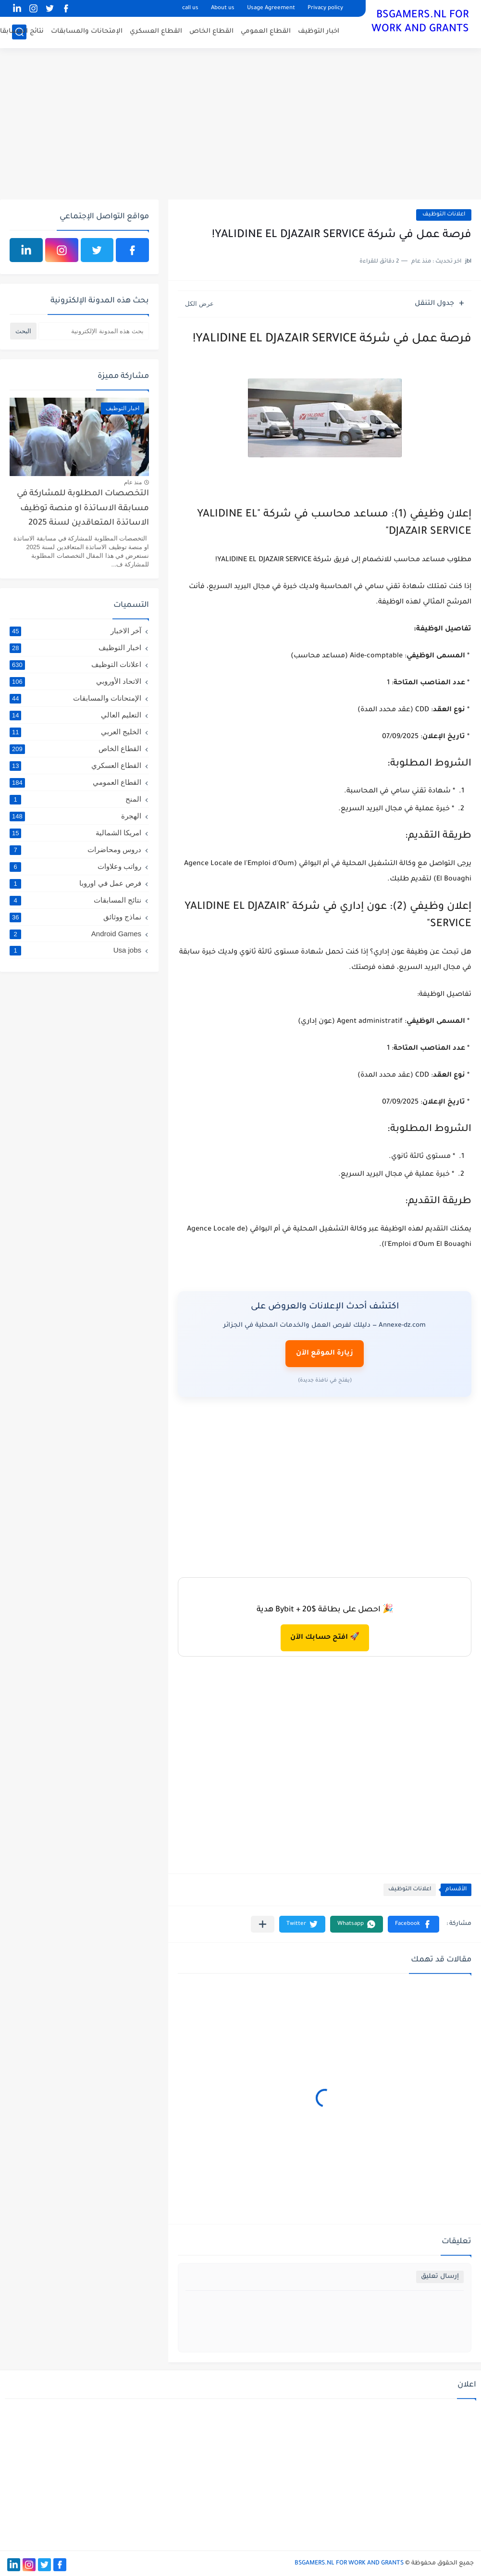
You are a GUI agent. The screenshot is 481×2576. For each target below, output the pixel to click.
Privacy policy (325, 8)
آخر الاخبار (75, 631)
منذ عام (133, 482)
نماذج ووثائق (75, 917)
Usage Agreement (271, 8)
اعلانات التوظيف (443, 215)
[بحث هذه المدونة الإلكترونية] (93, 331)
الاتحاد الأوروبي (75, 681)
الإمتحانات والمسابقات (87, 31)
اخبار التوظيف (318, 31)
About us (222, 8)
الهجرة (75, 816)
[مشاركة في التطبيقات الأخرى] (262, 1924)
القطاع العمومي (266, 31)
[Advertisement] (240, 125)
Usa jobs (75, 950)
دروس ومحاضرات (75, 849)
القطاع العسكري (156, 31)
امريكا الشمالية (75, 833)
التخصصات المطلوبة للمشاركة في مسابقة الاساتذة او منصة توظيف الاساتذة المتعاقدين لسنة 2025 (83, 509)
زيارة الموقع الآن (324, 1353)
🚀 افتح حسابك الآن (324, 1638)
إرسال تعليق (440, 2276)
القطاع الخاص (211, 31)
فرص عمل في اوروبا (75, 883)
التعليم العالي (75, 715)
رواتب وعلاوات (75, 866)
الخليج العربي (75, 732)
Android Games (75, 934)
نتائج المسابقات (75, 900)
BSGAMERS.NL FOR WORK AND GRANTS (420, 23)
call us (190, 8)
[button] (413, 1924)
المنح (75, 799)
